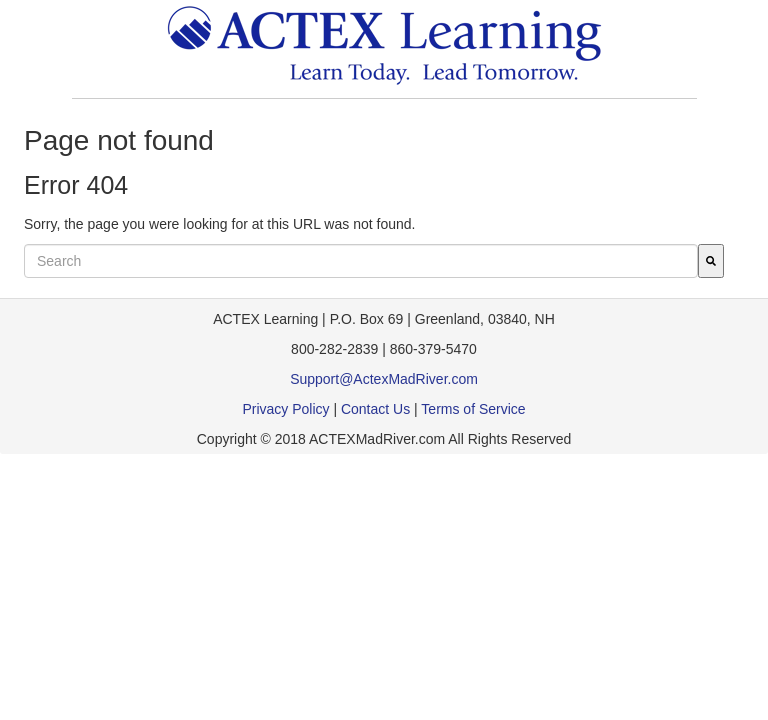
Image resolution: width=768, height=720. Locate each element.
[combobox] (361, 261)
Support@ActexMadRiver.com (384, 379)
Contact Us (375, 409)
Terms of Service (473, 409)
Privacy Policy (285, 409)
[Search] (711, 261)
